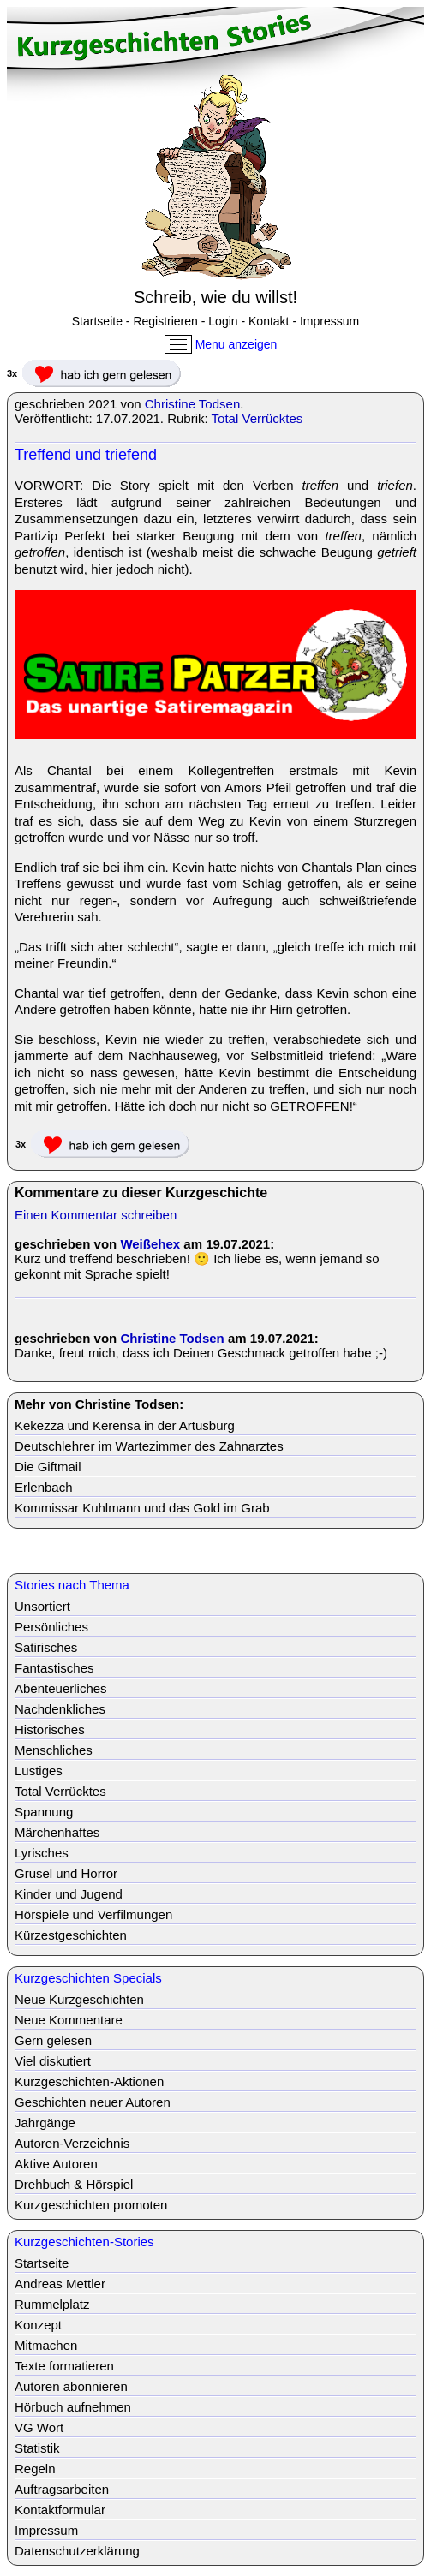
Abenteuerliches (61, 1688)
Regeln (35, 2468)
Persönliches (51, 1626)
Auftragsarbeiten (62, 2489)
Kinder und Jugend (69, 1894)
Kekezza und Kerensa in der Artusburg (125, 1425)
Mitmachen (46, 2345)
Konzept (38, 2324)
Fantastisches (54, 1668)
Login (222, 321)
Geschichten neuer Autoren (93, 2102)
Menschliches (54, 1750)
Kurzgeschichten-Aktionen (89, 2081)
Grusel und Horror (66, 1873)
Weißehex (150, 1244)
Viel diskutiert (53, 2061)
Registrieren (165, 321)
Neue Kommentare (69, 2019)
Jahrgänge (45, 2122)
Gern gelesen (53, 2040)
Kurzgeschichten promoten (91, 2204)
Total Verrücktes (257, 418)
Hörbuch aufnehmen (73, 2407)
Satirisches (46, 1647)
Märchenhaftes (57, 1832)
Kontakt (268, 321)
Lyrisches (42, 1853)
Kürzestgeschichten (71, 1935)
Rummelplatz (52, 2304)
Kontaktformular (60, 2509)
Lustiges (39, 1770)
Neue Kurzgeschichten (79, 1999)
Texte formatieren (64, 2365)
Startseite (97, 321)
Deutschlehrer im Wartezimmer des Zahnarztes (149, 1446)
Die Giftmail (48, 1466)
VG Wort (39, 2427)
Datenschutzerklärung (77, 2550)
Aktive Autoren (56, 2163)
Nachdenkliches (60, 1709)
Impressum (329, 321)
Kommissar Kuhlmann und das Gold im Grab (142, 1507)
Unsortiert (42, 1606)
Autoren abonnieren (71, 2386)
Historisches (50, 1729)
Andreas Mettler (60, 2283)
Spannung (44, 1811)
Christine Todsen (192, 404)
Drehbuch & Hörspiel (74, 2184)
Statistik (37, 2448)
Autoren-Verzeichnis (72, 2143)
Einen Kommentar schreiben (96, 1215)
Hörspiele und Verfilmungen (93, 1914)
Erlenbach (44, 1487)
